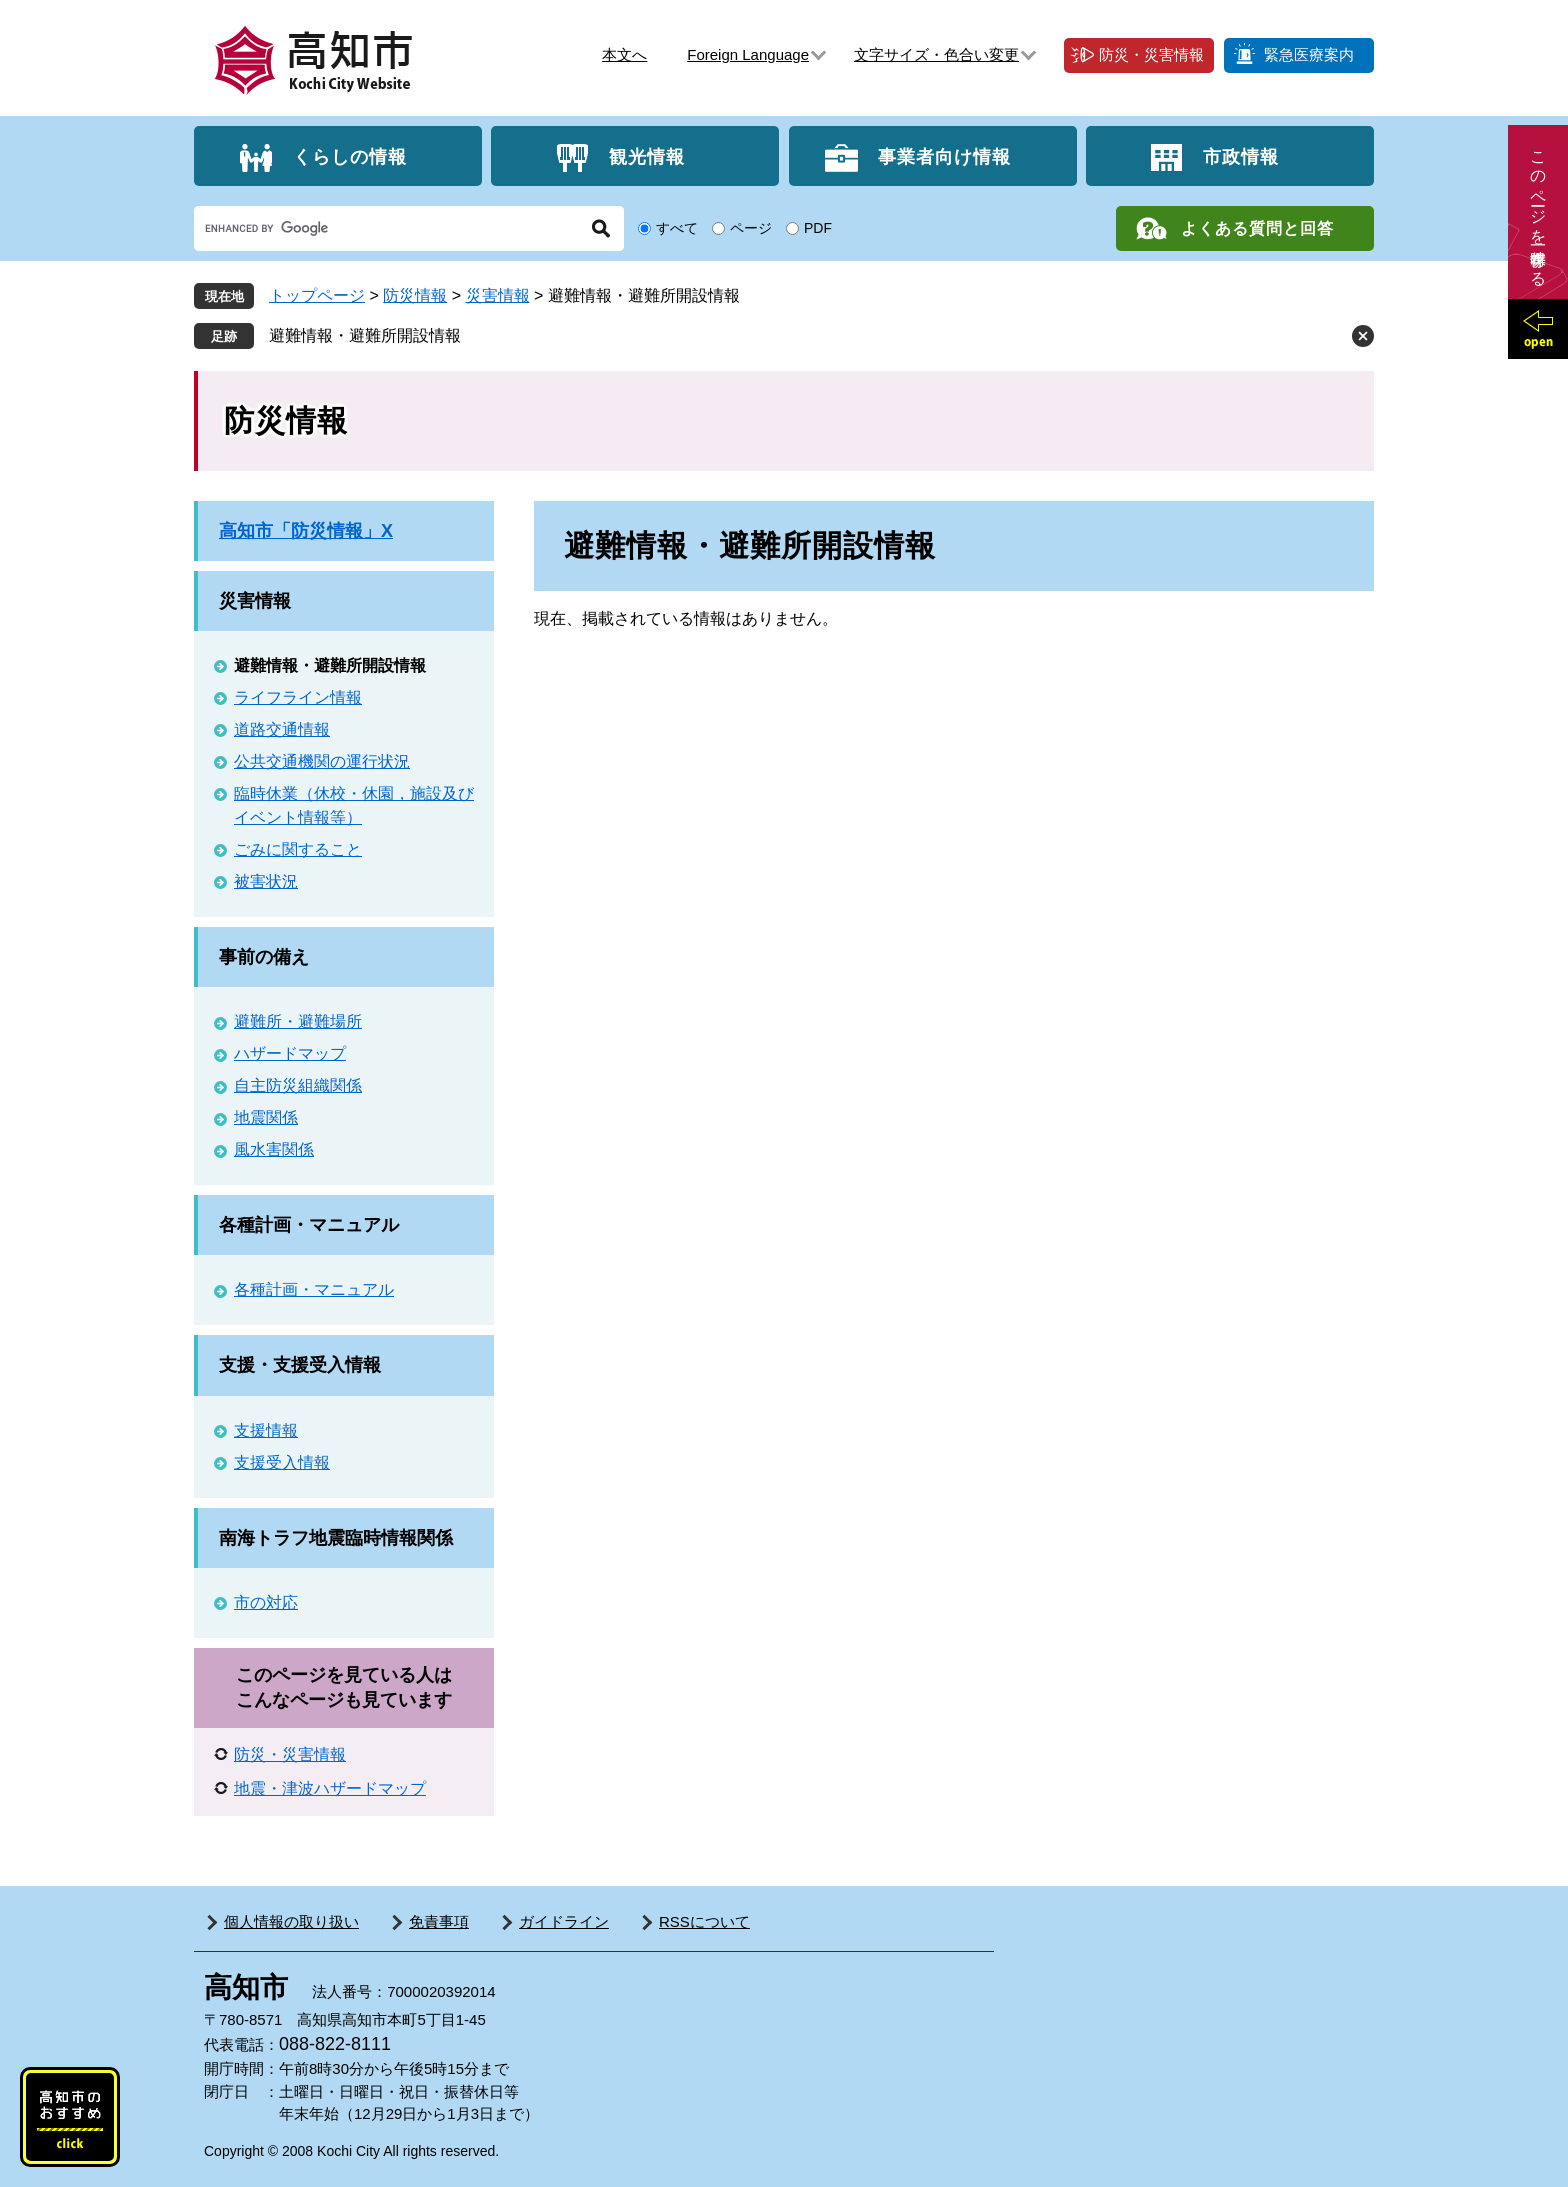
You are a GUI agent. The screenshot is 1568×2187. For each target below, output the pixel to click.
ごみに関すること (298, 849)
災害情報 (498, 295)
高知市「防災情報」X (306, 531)
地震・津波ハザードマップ (330, 1788)
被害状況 (266, 881)
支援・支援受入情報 (300, 1365)
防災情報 (415, 295)
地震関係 (266, 1117)
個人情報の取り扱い (291, 1921)
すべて (677, 228)
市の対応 (266, 1602)
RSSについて (704, 1921)
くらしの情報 (350, 156)
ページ (751, 228)
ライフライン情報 (298, 697)
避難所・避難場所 (298, 1021)
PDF (818, 228)
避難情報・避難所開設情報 (365, 335)
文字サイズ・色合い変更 (936, 54)
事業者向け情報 (944, 156)
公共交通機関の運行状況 (322, 761)
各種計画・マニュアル (309, 1225)
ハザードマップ (290, 1053)
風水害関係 (274, 1149)
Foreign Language (748, 54)
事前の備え (264, 957)
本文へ (624, 54)
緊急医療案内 (1309, 54)
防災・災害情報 (1151, 54)
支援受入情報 (282, 1462)
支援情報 (266, 1430)
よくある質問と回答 (1257, 228)
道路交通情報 (282, 729)
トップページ (317, 295)
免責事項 (439, 1921)
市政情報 (1241, 156)
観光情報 (647, 156)
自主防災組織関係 (298, 1085)
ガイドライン (564, 1921)
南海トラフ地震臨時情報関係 (336, 1538)
